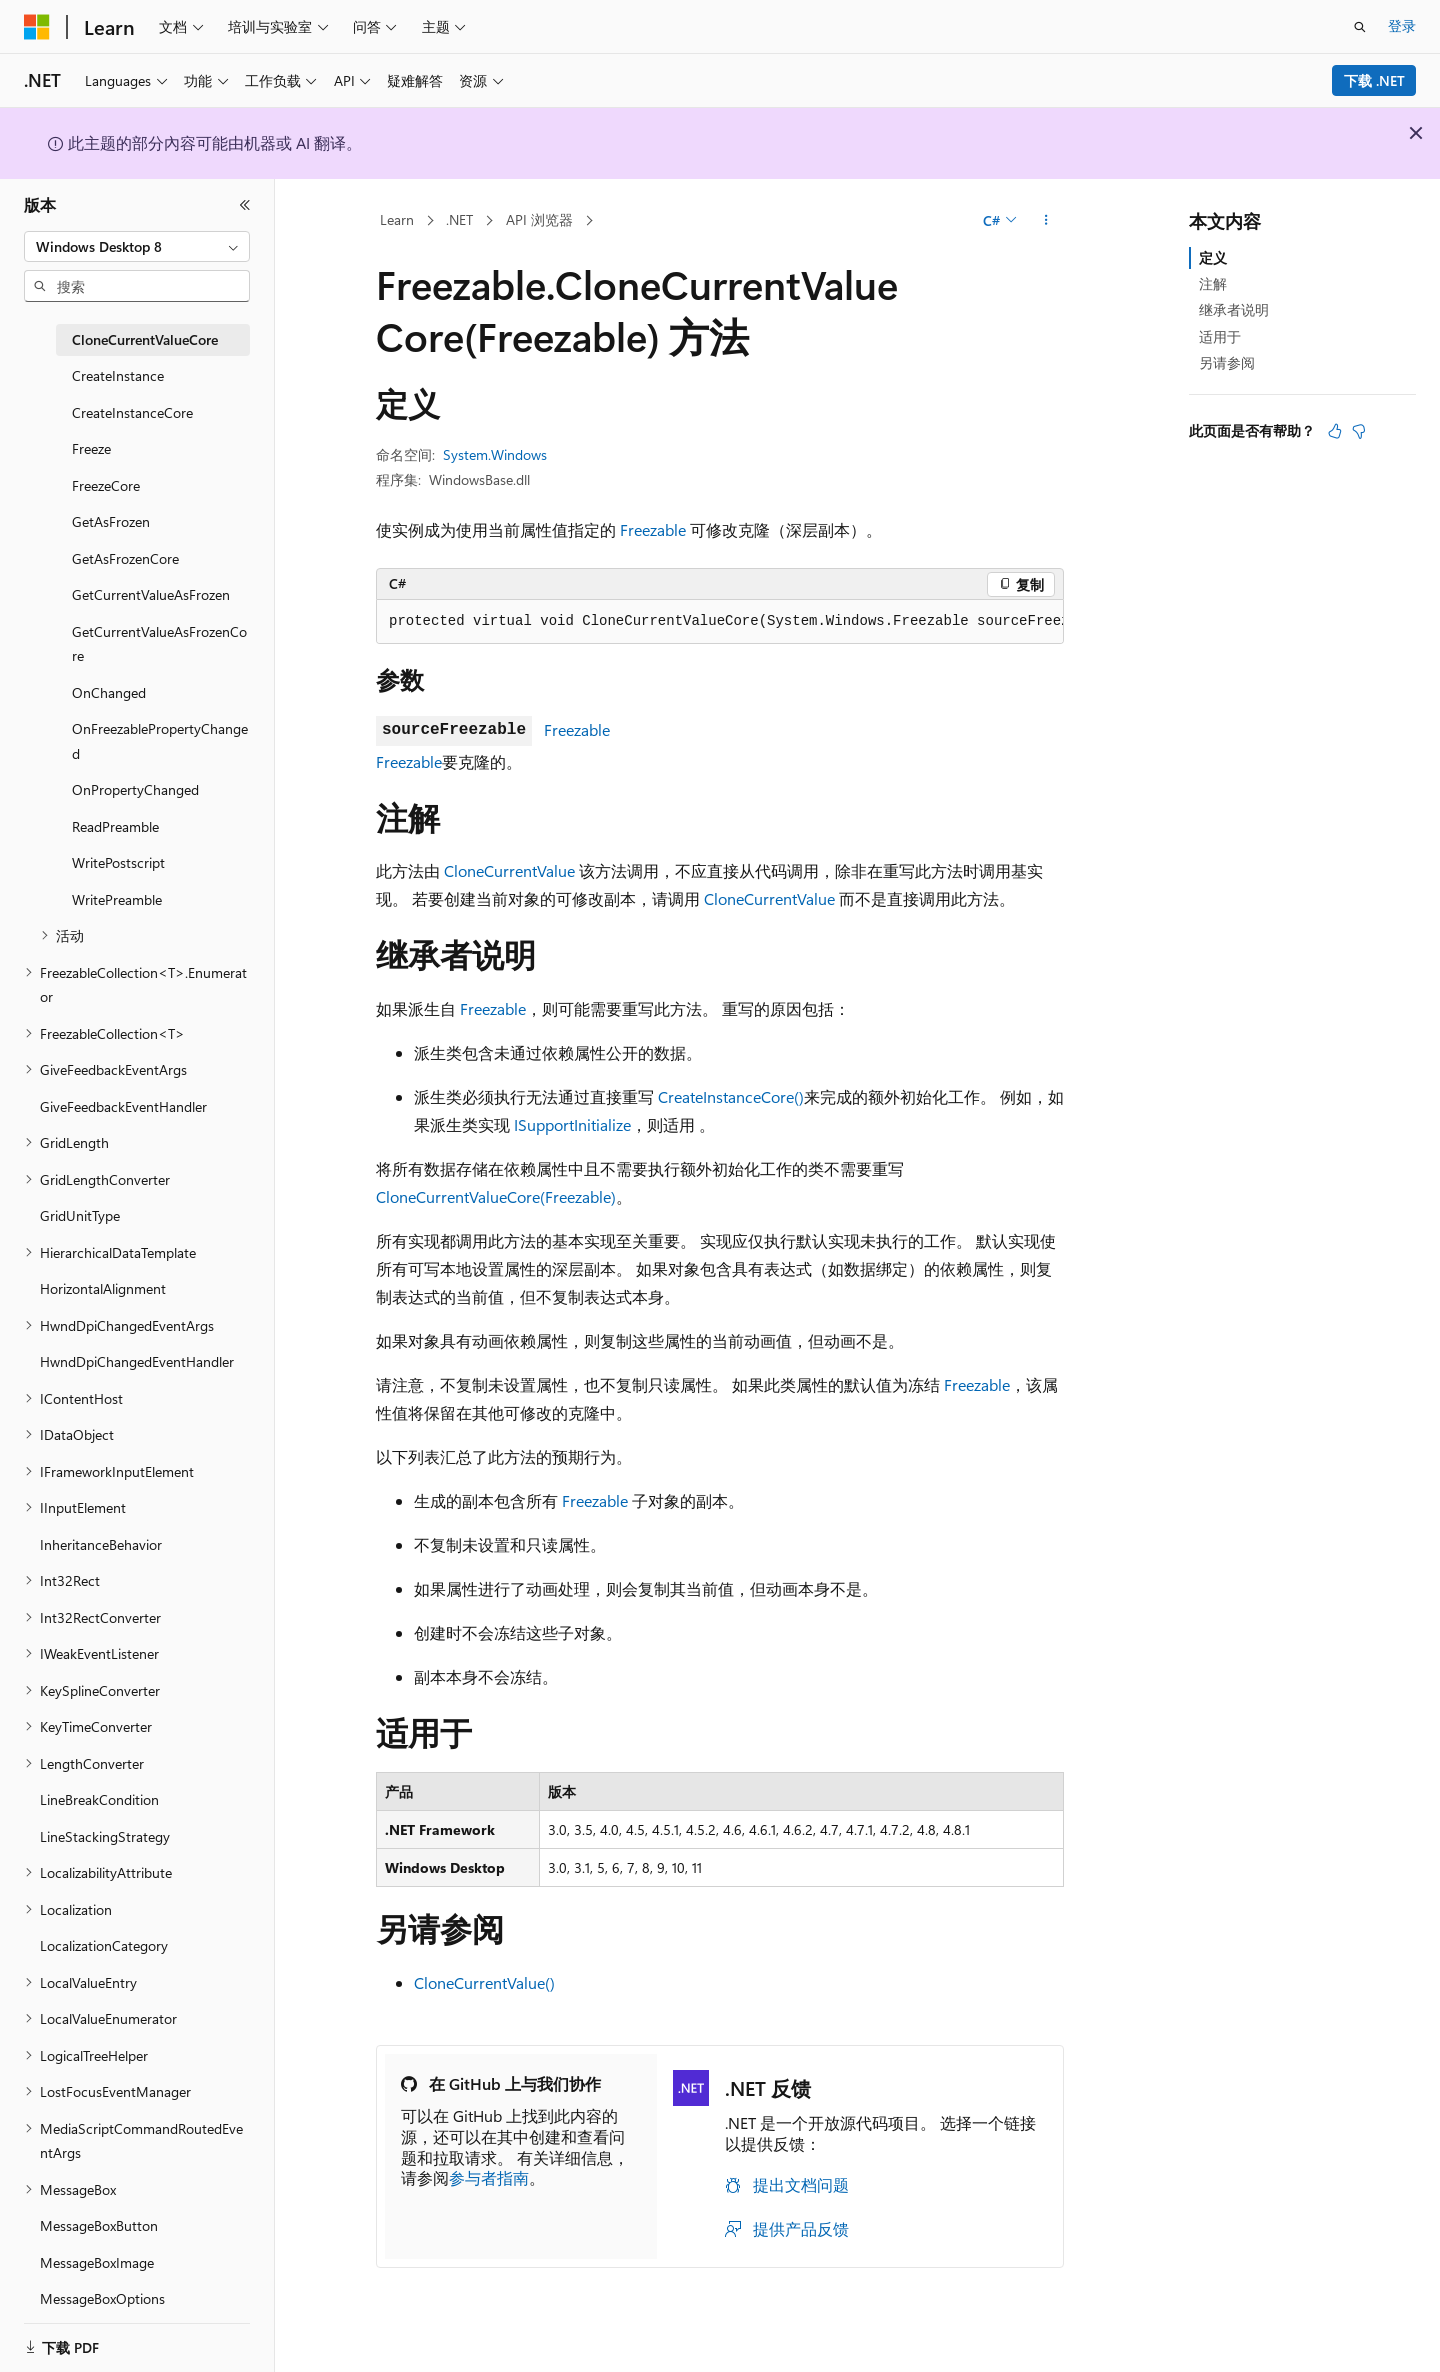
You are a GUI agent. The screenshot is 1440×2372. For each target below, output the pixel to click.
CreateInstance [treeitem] (118, 375)
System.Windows (495, 454)
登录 (1402, 25)
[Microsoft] (37, 27)
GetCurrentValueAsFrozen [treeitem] (151, 594)
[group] (720, 622)
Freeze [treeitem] (91, 448)
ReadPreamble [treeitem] (115, 826)
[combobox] (137, 247)
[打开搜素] (1360, 27)
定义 (1213, 257)
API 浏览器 (539, 219)
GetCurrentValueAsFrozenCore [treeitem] (159, 644)
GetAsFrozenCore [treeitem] (125, 558)
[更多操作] (1046, 221)
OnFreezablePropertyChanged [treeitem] (160, 741)
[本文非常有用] (1335, 431)
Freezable (653, 529)
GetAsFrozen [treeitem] (111, 521)
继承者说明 (1234, 309)
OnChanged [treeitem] (109, 692)
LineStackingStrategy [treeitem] (105, 1836)
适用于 (1220, 336)
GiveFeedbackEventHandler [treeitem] (123, 1106)
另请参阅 (1227, 362)
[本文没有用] (1359, 431)
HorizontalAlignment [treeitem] (103, 1288)
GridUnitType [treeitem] (80, 1215)
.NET (459, 219)
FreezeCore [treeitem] (106, 485)
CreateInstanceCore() (731, 1096)
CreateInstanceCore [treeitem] (132, 412)
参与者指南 (489, 2177)
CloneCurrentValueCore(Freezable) (496, 1196)
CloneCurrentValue (509, 870)
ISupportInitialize (572, 1124)
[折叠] (245, 205)
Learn (397, 219)
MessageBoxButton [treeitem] (99, 2225)
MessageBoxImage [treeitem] (97, 2262)
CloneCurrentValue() (484, 1982)
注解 (1213, 283)
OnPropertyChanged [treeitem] (135, 789)
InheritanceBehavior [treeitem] (101, 1544)
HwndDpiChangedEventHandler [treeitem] (137, 1361)
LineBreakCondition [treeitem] (99, 1799)
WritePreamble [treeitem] (117, 899)
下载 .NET (1374, 80)
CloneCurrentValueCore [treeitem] (145, 339)
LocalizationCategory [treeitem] (104, 1945)
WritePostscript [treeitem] (118, 862)
